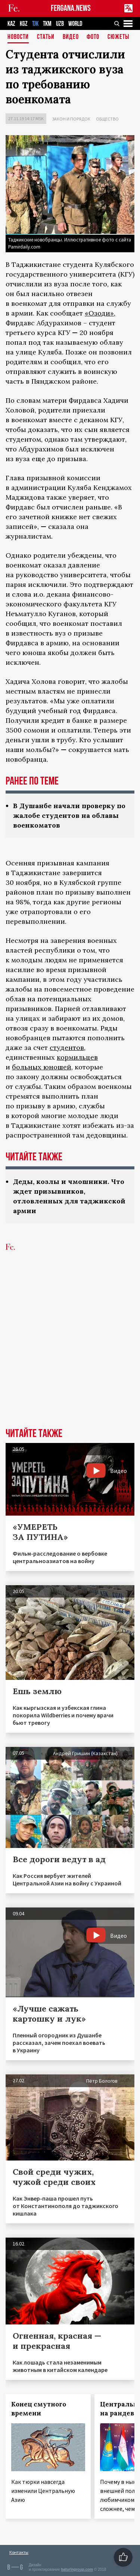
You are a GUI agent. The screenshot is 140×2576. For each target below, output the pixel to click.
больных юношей (41, 1067)
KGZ (24, 24)
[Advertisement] (70, 1351)
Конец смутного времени (38, 2408)
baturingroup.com (77, 2569)
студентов (67, 1047)
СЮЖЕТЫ (118, 37)
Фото (93, 37)
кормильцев (77, 1057)
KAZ (11, 24)
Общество (107, 119)
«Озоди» (99, 313)
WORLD (75, 24)
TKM (47, 24)
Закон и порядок (71, 119)
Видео (71, 37)
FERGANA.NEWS (71, 8)
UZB (60, 24)
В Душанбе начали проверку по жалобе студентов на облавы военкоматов (69, 815)
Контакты (18, 2552)
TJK (35, 24)
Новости (18, 37)
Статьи (46, 37)
